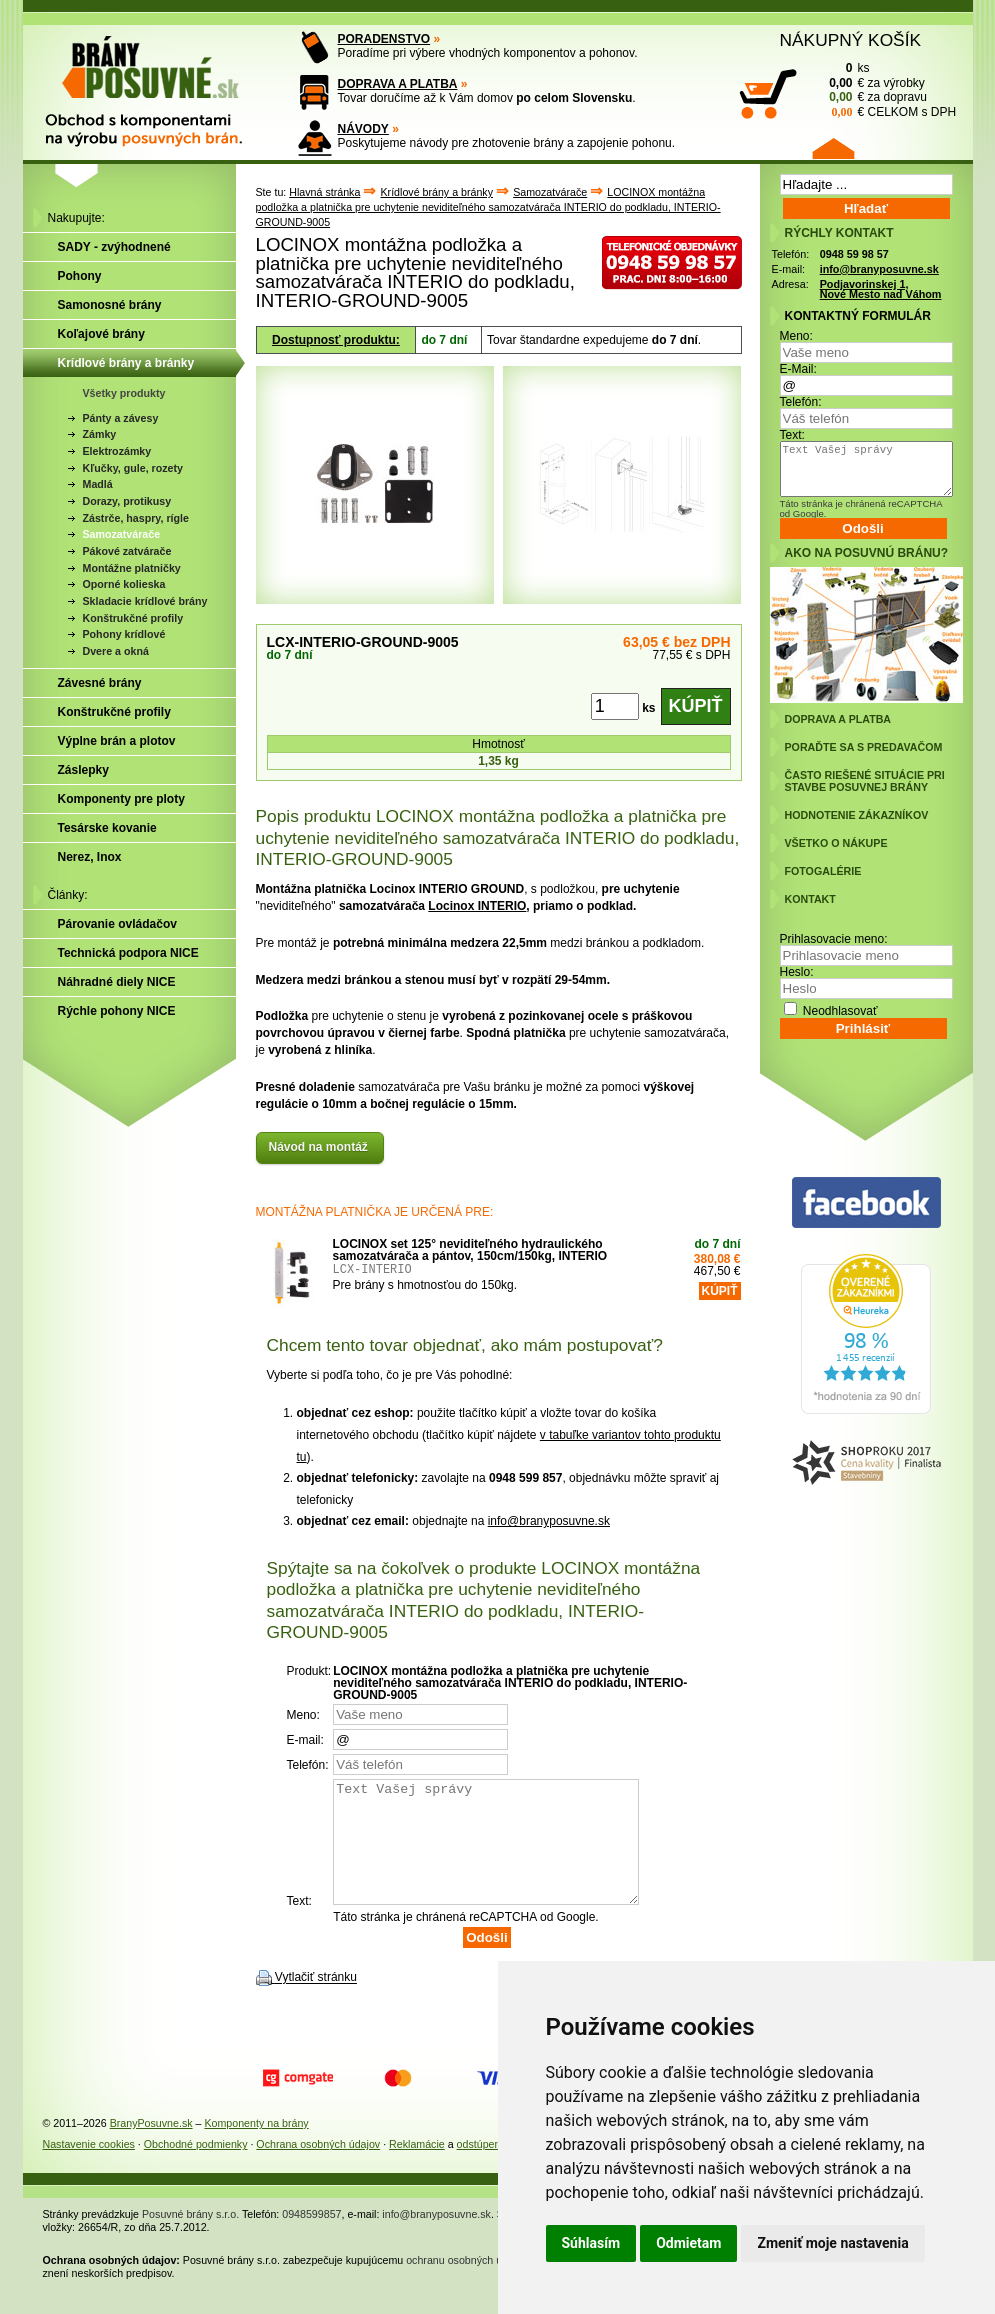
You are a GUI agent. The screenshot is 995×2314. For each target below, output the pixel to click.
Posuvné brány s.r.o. (190, 2238)
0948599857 (311, 2238)
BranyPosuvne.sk (151, 2147)
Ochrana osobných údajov (318, 2168)
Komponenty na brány (256, 2147)
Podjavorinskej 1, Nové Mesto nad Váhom (881, 289)
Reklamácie (417, 2168)
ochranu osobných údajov (466, 2284)
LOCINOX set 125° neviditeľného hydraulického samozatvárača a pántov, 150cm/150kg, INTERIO (470, 1250)
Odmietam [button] (688, 2243)
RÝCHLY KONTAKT (839, 233)
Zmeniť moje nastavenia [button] (832, 2243)
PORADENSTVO (384, 39)
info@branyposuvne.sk (549, 1521)
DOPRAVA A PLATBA (398, 84)
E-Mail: (798, 369)
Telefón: (801, 402)
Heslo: (797, 972)
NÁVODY (363, 129)
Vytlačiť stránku (316, 2002)
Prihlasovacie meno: (834, 939)
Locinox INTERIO (477, 906)
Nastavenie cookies (89, 2168)
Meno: (796, 336)
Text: (792, 435)
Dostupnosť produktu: (336, 340)
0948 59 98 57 (854, 254)
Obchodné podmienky (196, 2168)
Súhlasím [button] (591, 2243)
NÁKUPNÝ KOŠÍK (851, 40)
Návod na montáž (320, 1147)
